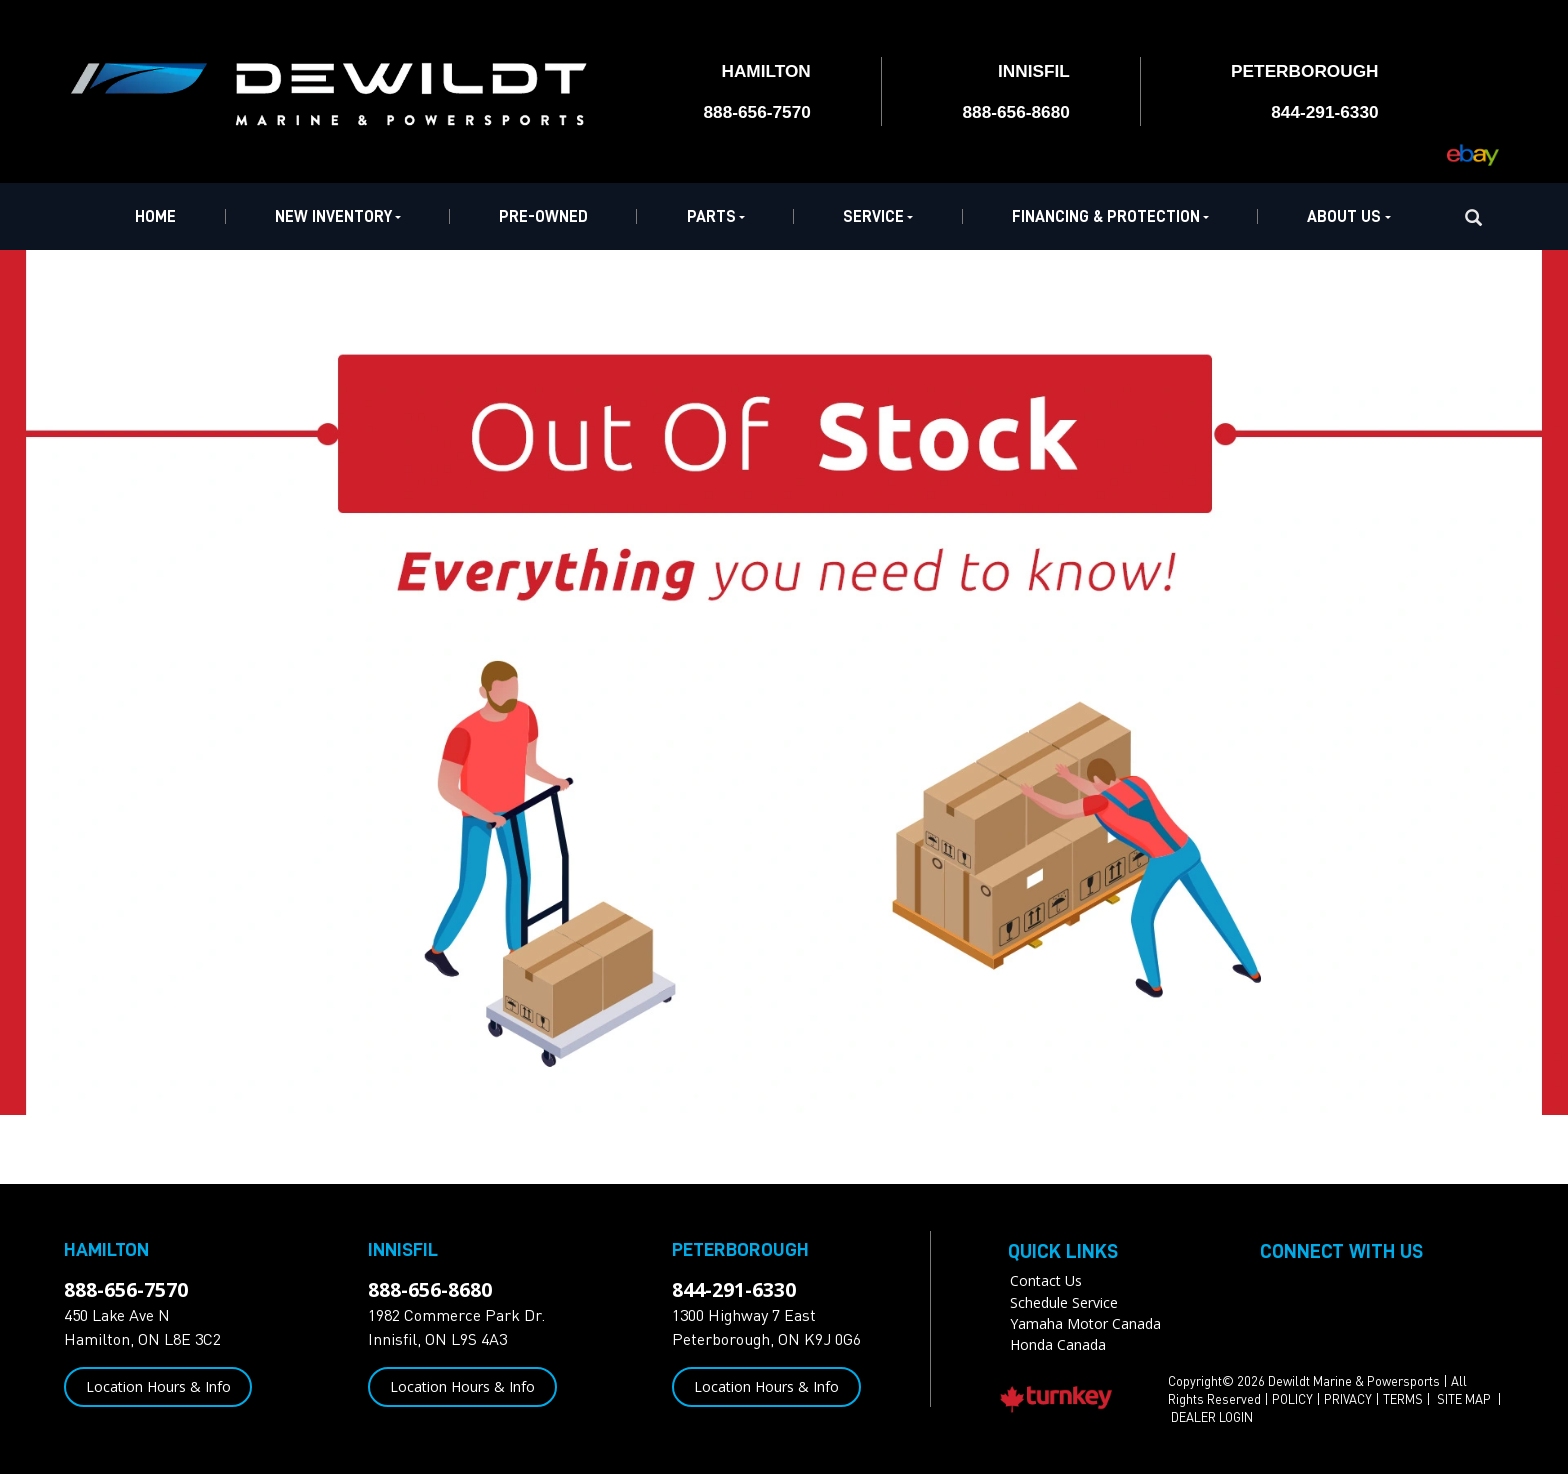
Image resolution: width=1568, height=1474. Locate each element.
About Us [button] (1348, 216)
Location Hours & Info (158, 1386)
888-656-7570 (126, 1289)
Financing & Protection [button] (1110, 216)
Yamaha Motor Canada (1085, 1323)
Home (155, 216)
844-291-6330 (734, 1289)
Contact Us (1046, 1280)
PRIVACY (1348, 1399)
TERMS (1403, 1399)
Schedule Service (1064, 1302)
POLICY (1292, 1399)
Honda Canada (1058, 1344)
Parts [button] (716, 216)
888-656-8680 (430, 1289)
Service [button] (878, 216)
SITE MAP (1465, 1399)
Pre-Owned (543, 216)
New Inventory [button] (338, 216)
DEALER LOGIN (1212, 1417)
